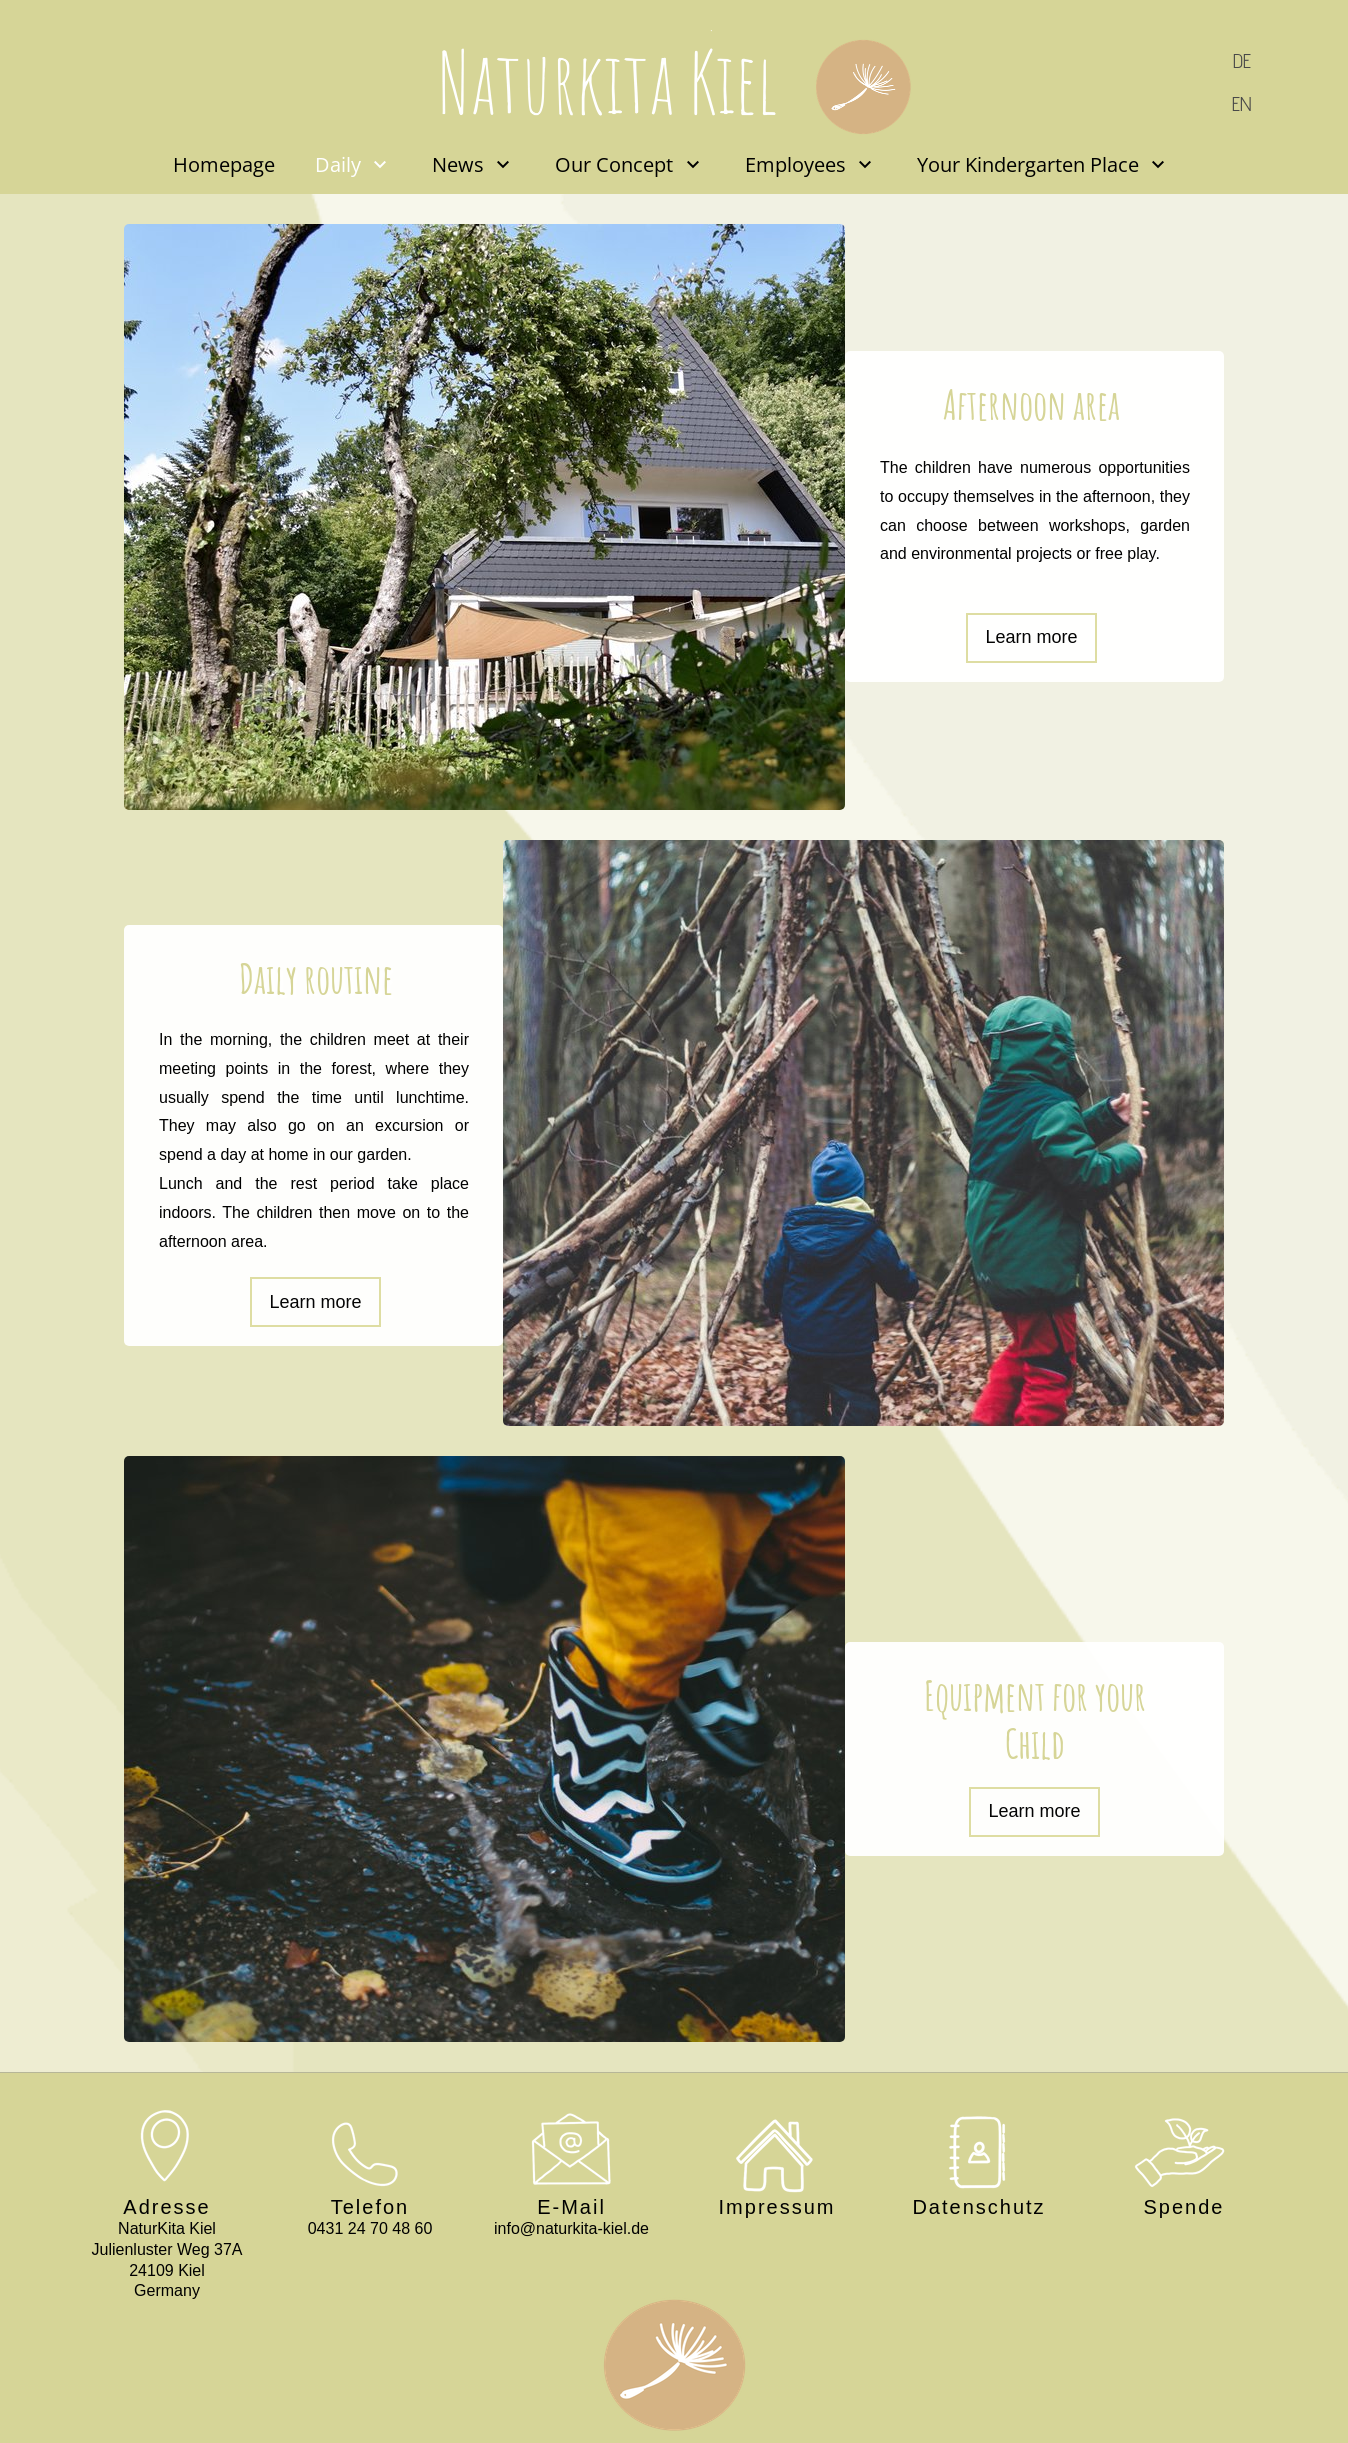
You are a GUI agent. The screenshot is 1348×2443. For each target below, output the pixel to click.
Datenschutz (978, 2207)
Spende (1184, 2207)
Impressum (777, 2207)
